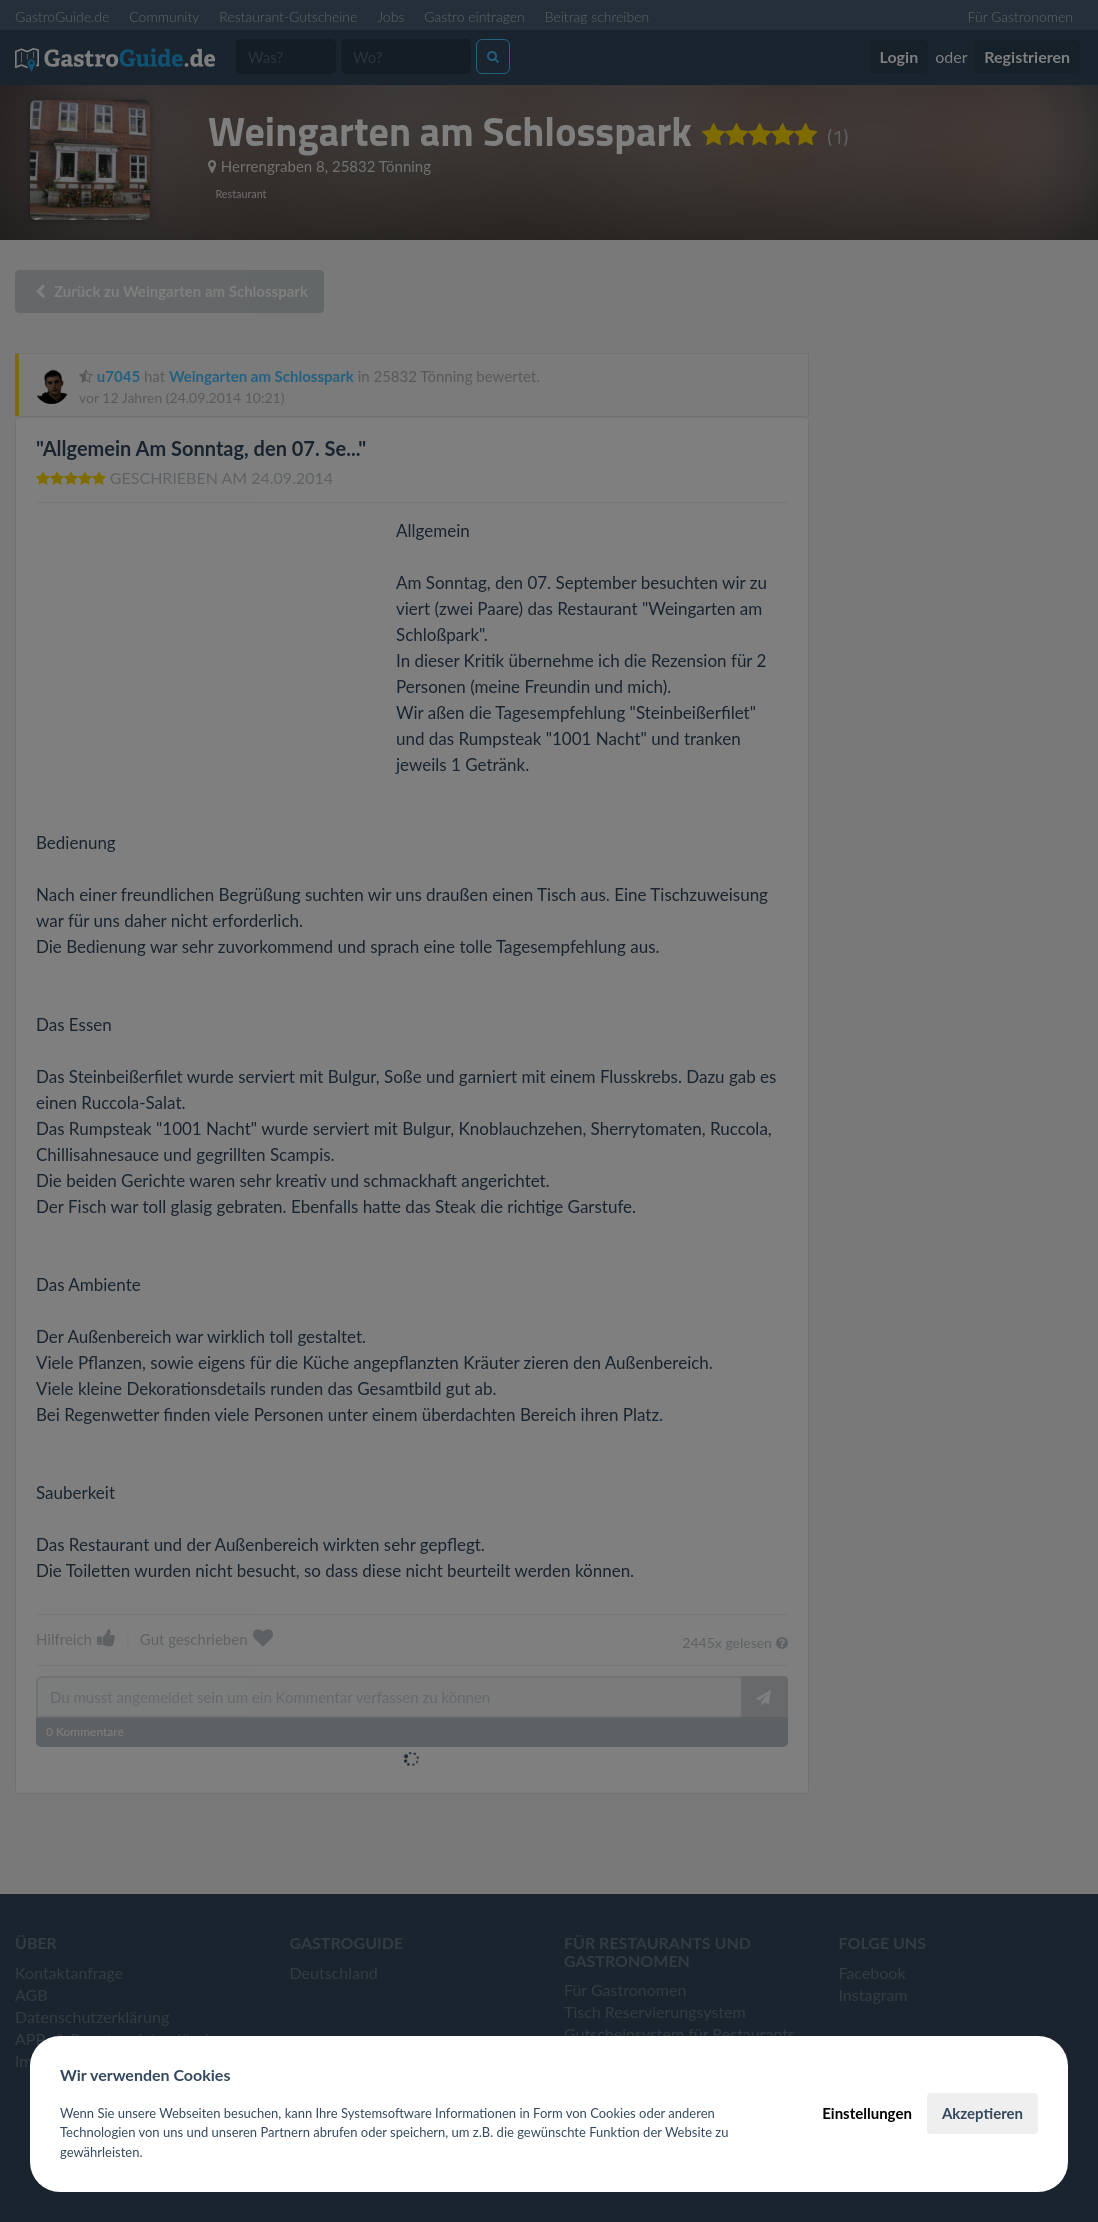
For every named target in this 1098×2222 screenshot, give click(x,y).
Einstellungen (867, 2113)
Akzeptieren (982, 2113)
